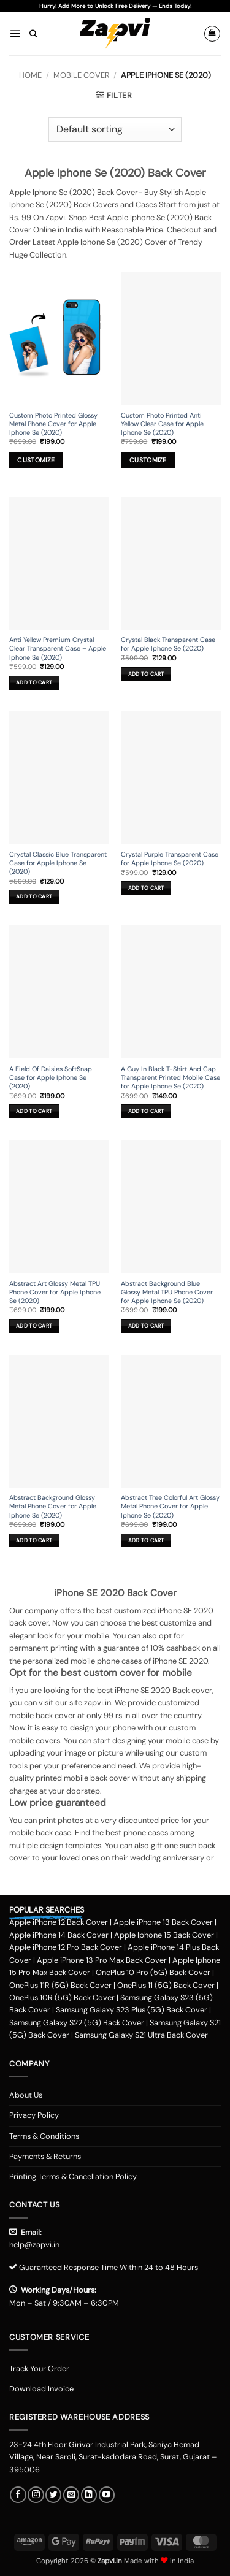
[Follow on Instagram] (36, 2494)
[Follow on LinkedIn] (89, 2494)
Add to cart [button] (34, 682)
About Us (25, 2095)
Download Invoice (41, 2388)
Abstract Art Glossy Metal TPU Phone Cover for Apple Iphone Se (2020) (55, 1292)
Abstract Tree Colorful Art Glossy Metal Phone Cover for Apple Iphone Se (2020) (170, 1506)
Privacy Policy (34, 2115)
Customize (36, 460)
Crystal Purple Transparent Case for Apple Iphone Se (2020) (169, 858)
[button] (15, 33)
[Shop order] (114, 129)
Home (30, 75)
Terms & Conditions (44, 2136)
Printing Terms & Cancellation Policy (73, 2176)
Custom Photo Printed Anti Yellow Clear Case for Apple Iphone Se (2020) (162, 424)
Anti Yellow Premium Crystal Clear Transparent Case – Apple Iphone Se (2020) (57, 648)
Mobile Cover (81, 75)
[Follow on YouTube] (107, 2494)
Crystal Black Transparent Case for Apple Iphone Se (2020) (168, 643)
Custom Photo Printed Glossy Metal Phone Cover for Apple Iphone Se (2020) (53, 424)
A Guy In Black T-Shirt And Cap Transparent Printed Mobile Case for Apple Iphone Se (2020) (170, 1077)
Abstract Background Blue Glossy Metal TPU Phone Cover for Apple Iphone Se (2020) (167, 1292)
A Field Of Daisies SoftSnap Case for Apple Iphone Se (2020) (50, 1077)
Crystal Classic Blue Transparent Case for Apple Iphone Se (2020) (58, 863)
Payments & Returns (45, 2156)
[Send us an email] (71, 2494)
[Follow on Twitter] (53, 2494)
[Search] (33, 34)
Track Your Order (39, 2368)
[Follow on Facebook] (18, 2494)
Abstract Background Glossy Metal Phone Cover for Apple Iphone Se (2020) (52, 1506)
